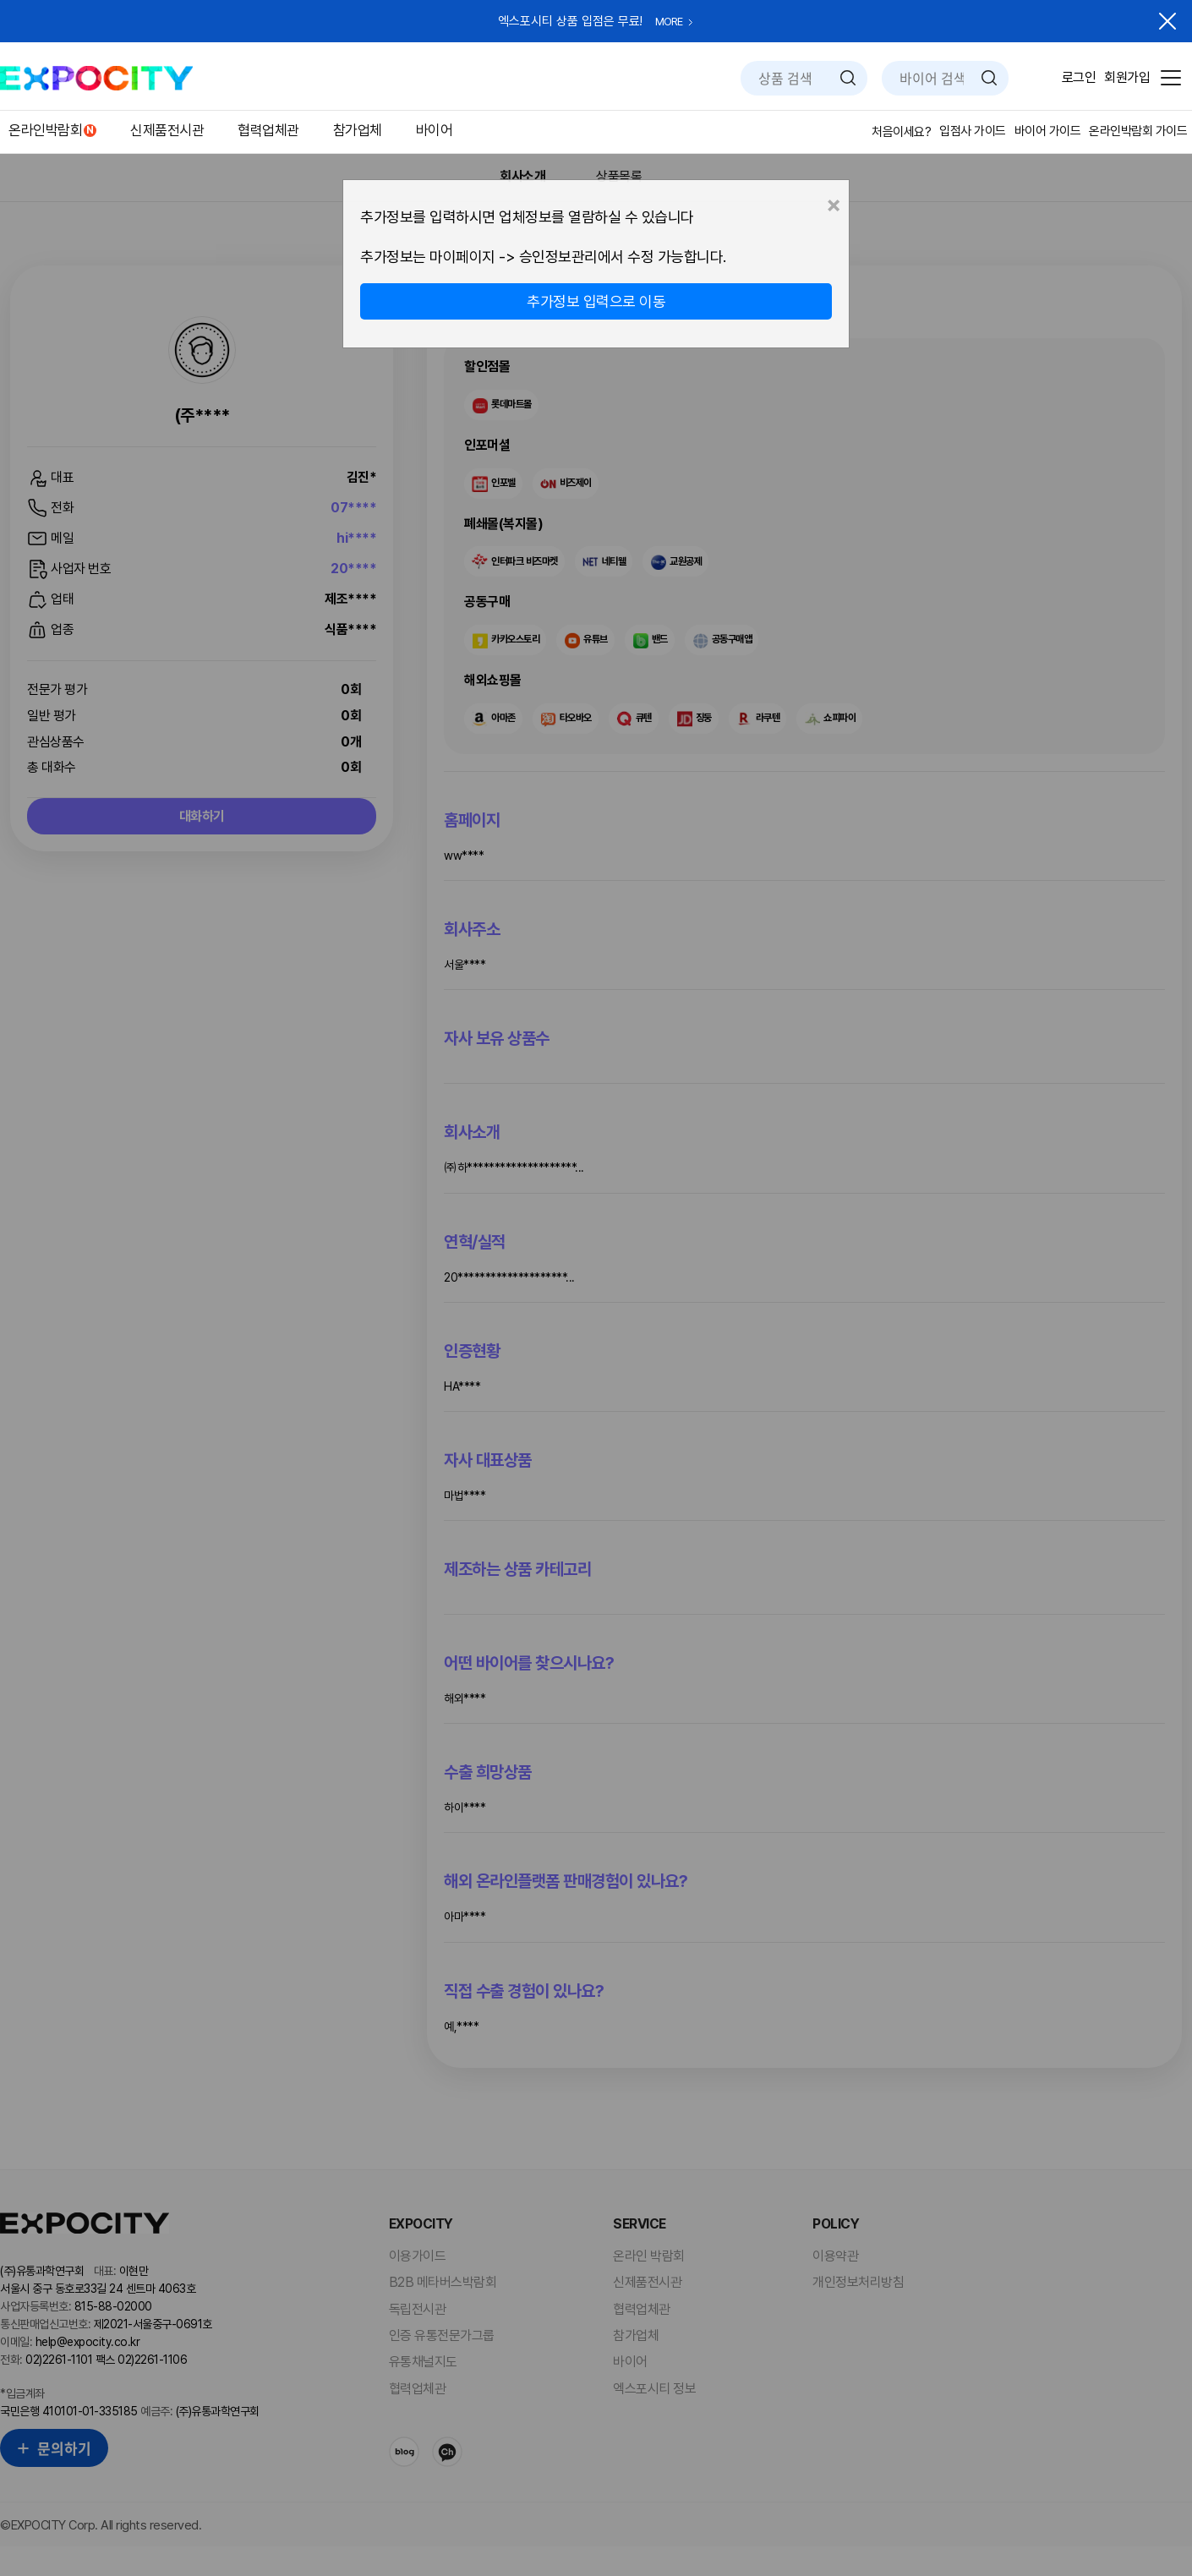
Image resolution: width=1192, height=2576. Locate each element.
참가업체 (357, 130)
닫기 (1167, 21)
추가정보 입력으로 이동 (596, 301)
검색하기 (848, 78)
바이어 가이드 (1047, 131)
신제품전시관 (167, 130)
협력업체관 (268, 130)
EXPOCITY (96, 78)
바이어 (434, 130)
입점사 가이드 (972, 131)
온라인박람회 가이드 (1138, 131)
